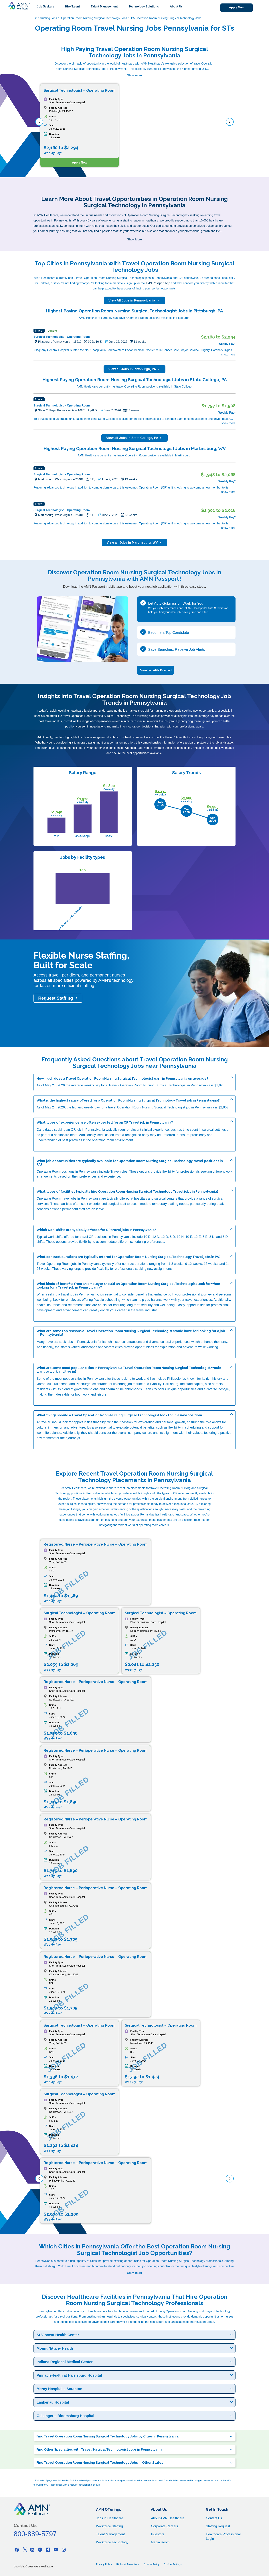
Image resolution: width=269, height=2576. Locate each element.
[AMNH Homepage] (19, 6)
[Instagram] (64, 2549)
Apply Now (236, 7)
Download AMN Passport (155, 670)
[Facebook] (17, 2549)
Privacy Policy (104, 2564)
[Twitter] (24, 2549)
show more (228, 354)
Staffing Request (218, 2526)
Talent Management (104, 6)
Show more (134, 75)
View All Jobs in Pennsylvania (134, 300)
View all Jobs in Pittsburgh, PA (134, 369)
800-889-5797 (35, 2534)
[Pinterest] (40, 2549)
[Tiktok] (48, 2549)
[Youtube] (56, 2549)
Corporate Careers (164, 2526)
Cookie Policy (151, 2564)
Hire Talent (72, 6)
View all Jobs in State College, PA (134, 438)
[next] (230, 122)
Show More (134, 239)
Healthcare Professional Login (223, 2536)
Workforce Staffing (109, 2526)
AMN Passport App (157, 283)
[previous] (39, 122)
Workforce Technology (112, 2542)
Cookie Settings (173, 2564)
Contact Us (214, 2518)
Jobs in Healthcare (109, 2518)
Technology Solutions (144, 6)
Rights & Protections (127, 2564)
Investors (157, 2534)
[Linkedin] (32, 2549)
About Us (176, 6)
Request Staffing (55, 998)
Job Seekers (45, 6)
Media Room (160, 2542)
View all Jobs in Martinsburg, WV (135, 542)
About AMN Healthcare (167, 2518)
